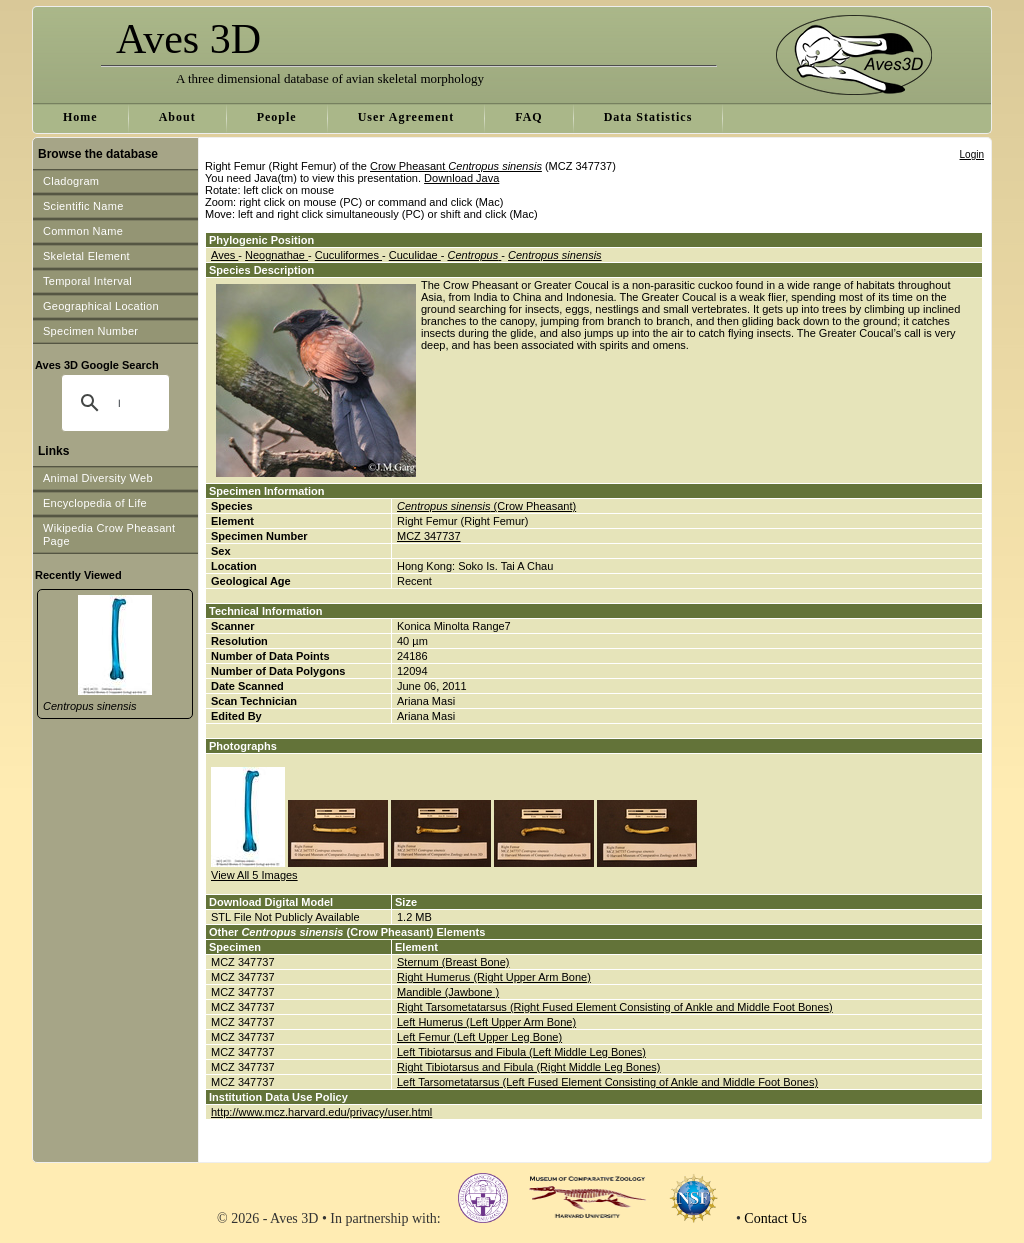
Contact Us (775, 1218)
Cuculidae (415, 255)
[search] (119, 403)
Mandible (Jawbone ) (448, 992)
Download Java (461, 178)
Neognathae (276, 255)
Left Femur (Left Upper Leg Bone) (479, 1037)
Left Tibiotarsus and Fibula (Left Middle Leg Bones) (521, 1052)
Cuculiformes (348, 255)
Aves (224, 255)
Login (972, 154)
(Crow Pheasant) (486, 506)
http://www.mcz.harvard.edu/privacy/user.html (321, 1112)
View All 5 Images (254, 875)
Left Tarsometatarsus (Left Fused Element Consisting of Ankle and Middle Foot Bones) (607, 1082)
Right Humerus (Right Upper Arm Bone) (494, 977)
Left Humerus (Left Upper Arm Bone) (486, 1022)
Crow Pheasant (456, 166)
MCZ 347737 (429, 536)
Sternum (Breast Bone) (453, 962)
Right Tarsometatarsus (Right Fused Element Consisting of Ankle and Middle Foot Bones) (615, 1007)
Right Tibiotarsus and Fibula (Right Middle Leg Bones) (529, 1067)
